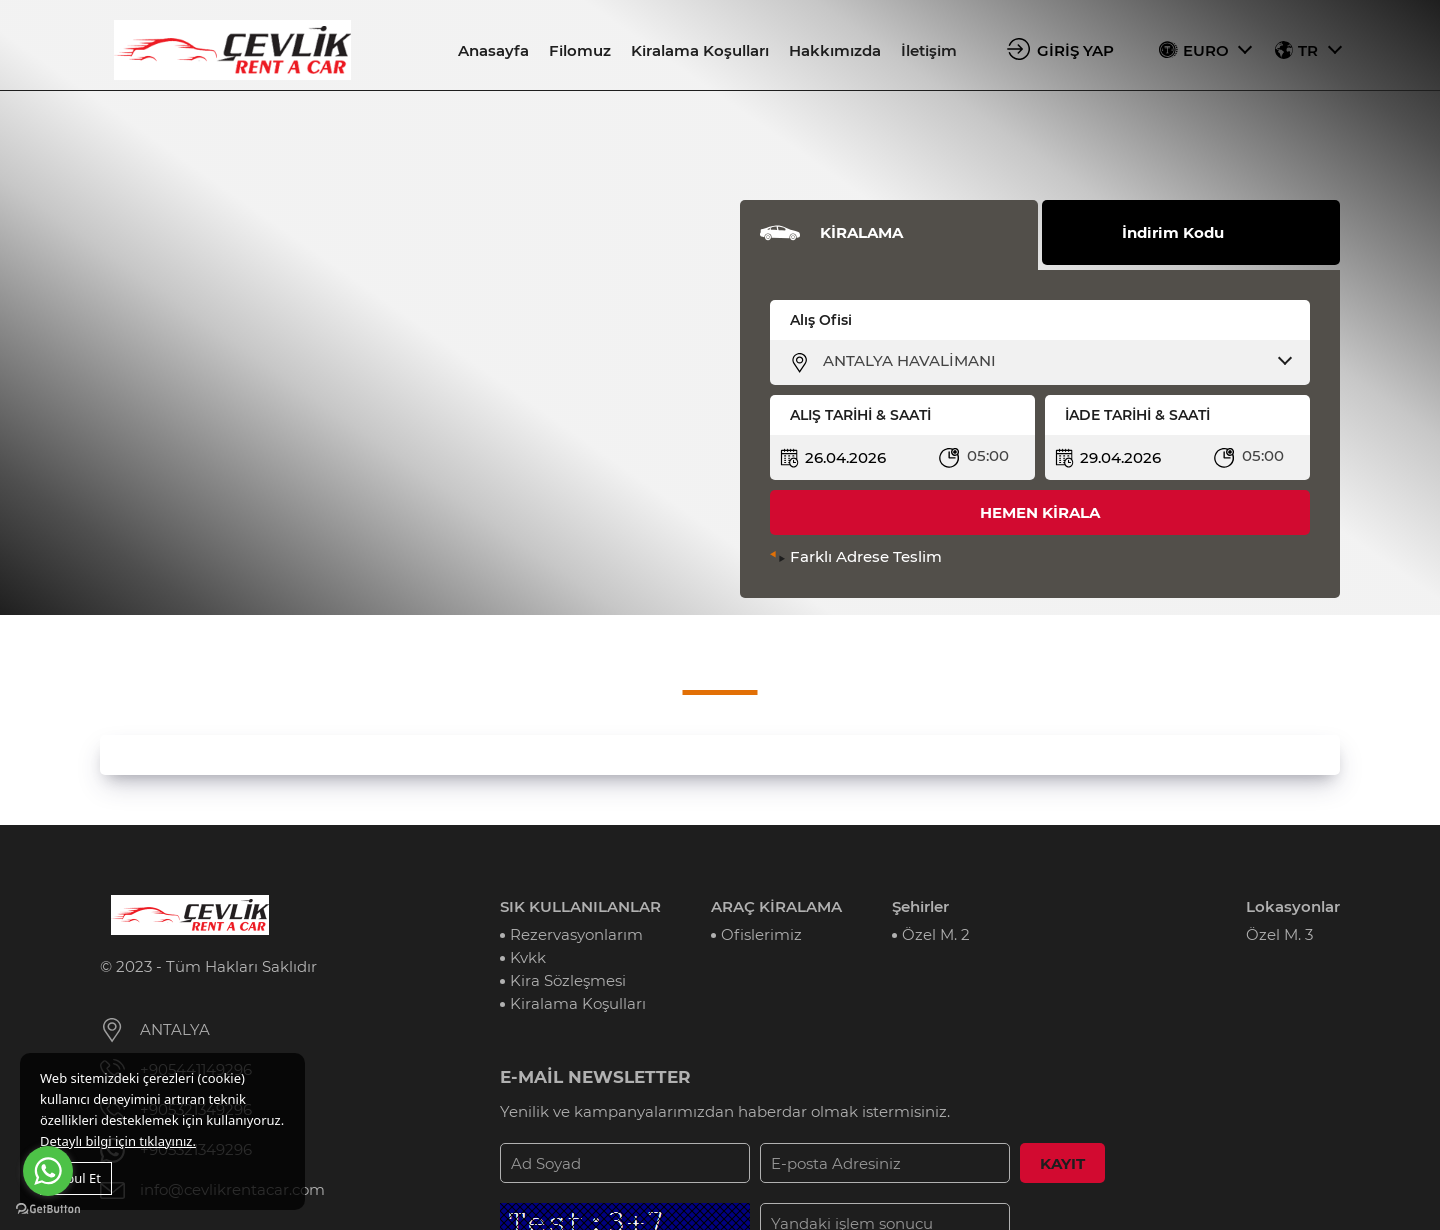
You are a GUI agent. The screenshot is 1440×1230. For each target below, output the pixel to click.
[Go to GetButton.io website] (48, 1209)
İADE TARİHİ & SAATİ (1137, 415)
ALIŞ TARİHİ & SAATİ (860, 415)
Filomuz (580, 50)
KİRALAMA (861, 232)
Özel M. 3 (1279, 934)
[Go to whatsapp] (48, 1171)
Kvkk (528, 957)
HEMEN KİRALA (1040, 512)
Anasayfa (493, 50)
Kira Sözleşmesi (568, 980)
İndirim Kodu (1173, 232)
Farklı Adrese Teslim (866, 556)
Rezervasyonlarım (576, 934)
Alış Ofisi (821, 320)
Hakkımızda (835, 50)
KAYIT (1062, 1163)
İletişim (929, 50)
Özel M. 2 (936, 934)
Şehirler (920, 906)
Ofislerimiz (761, 934)
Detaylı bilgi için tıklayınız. (118, 1141)
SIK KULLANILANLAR (580, 906)
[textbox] (1052, 361)
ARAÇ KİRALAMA (776, 906)
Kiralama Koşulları (700, 50)
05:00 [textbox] (988, 455)
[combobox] (1052, 361)
